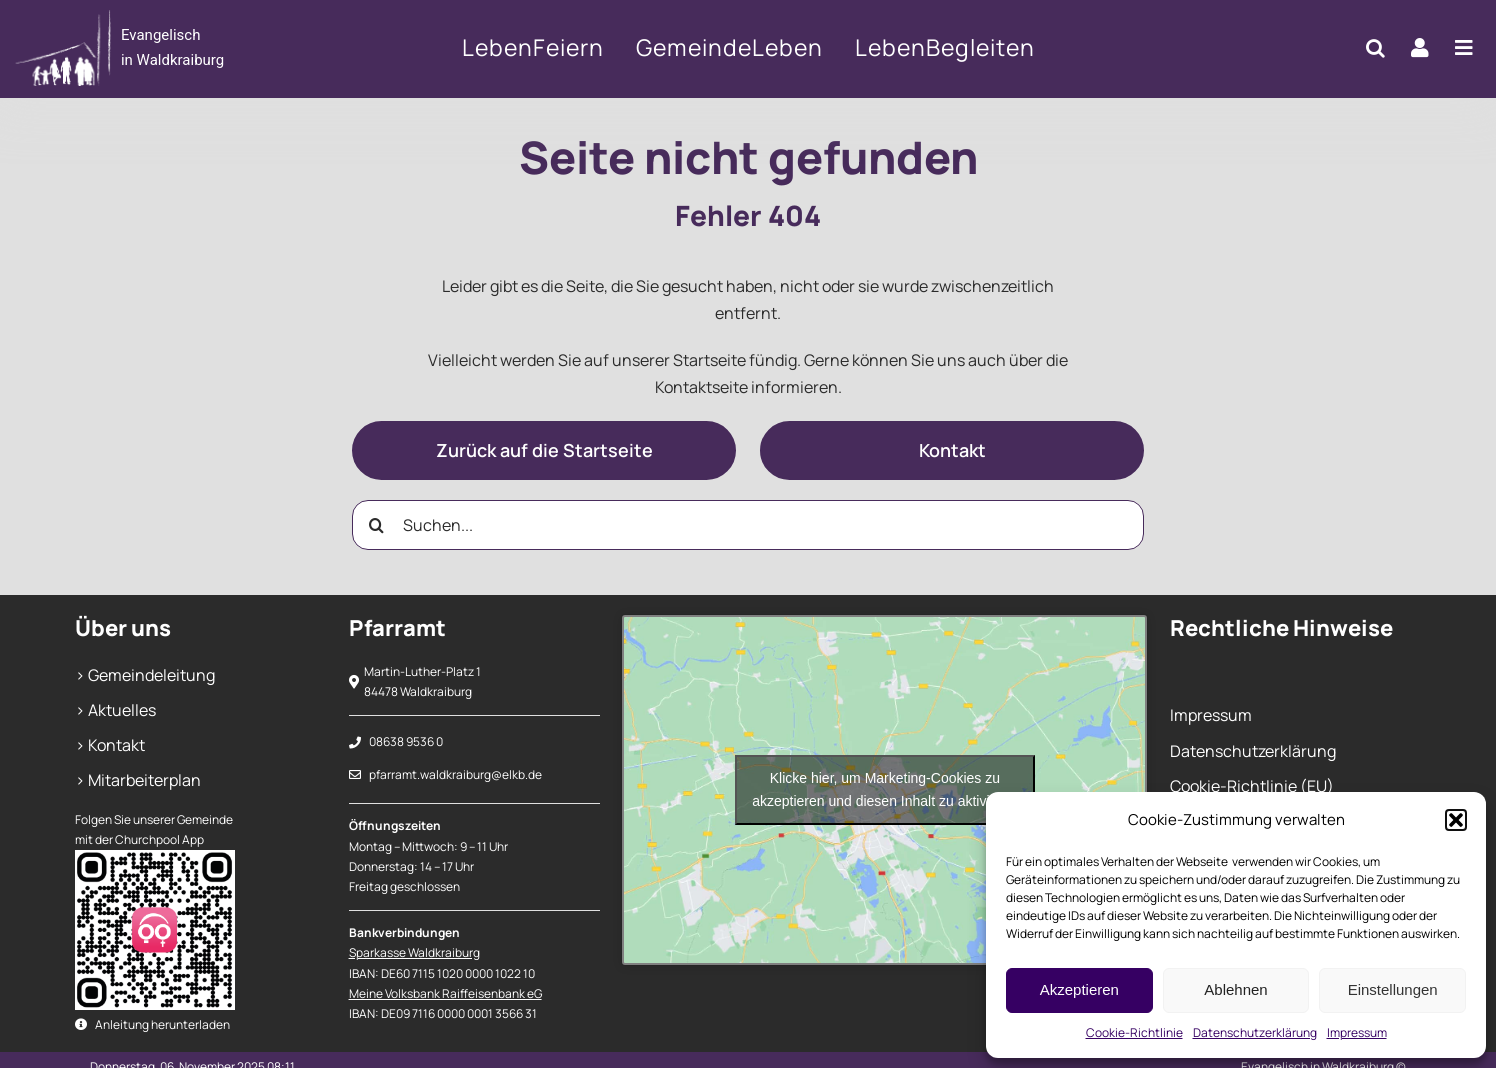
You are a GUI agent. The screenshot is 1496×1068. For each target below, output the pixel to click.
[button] (1456, 820)
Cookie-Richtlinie (1134, 1032)
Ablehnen (1235, 989)
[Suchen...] (748, 525)
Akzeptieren (1079, 989)
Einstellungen (1393, 989)
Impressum (1357, 1032)
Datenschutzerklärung (1255, 1032)
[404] (161, 48)
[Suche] (377, 525)
